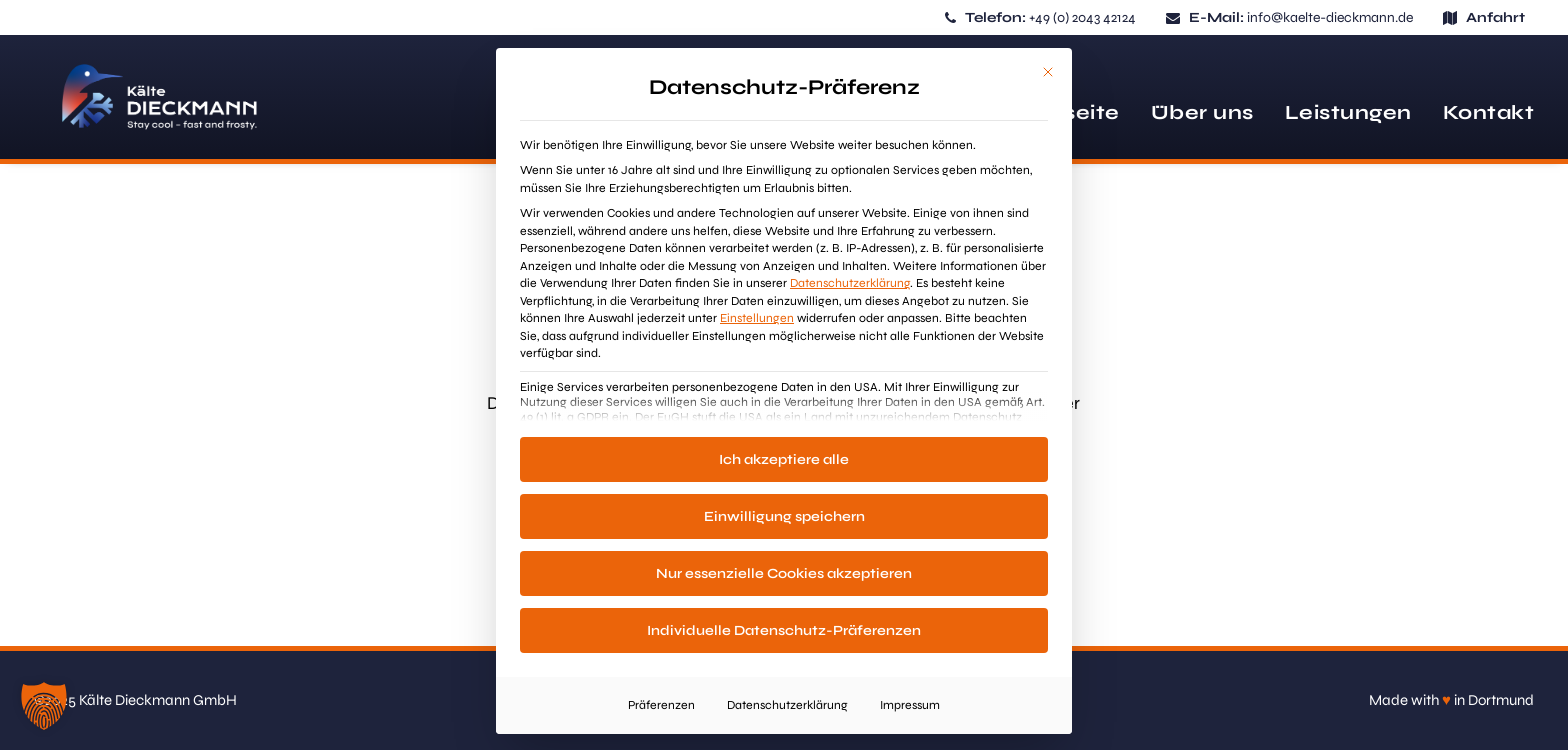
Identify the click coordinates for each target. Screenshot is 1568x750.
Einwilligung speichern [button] (784, 516)
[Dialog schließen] (1048, 72)
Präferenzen (661, 705)
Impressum (910, 705)
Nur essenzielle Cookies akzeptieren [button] (784, 573)
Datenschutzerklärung (850, 283)
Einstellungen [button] (757, 318)
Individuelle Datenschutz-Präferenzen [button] (784, 630)
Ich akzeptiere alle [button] (784, 459)
